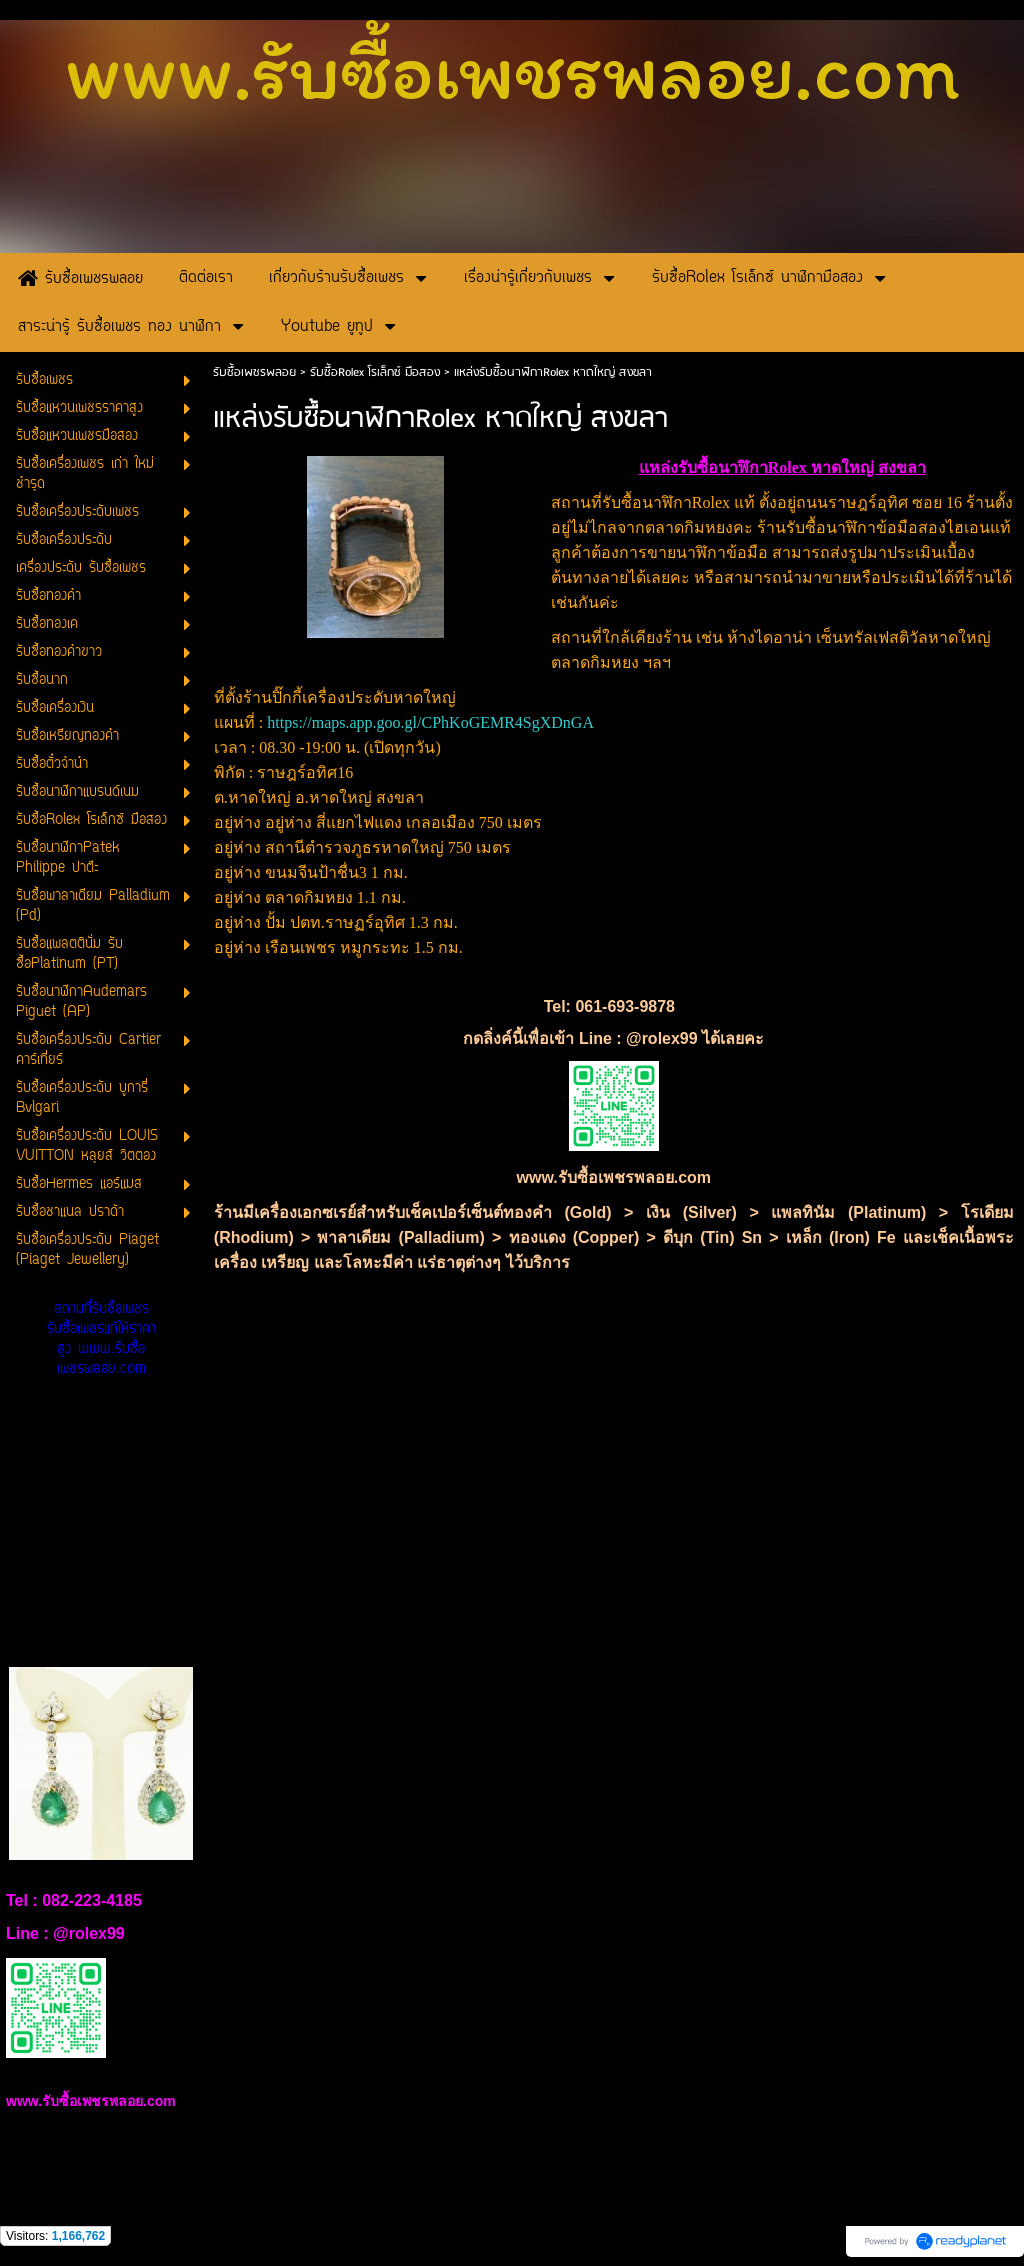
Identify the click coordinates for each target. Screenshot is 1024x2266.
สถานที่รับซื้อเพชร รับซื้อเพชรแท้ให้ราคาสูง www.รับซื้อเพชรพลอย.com (101, 1339)
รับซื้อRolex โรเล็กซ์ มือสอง (375, 372)
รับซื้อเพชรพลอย (254, 372)
